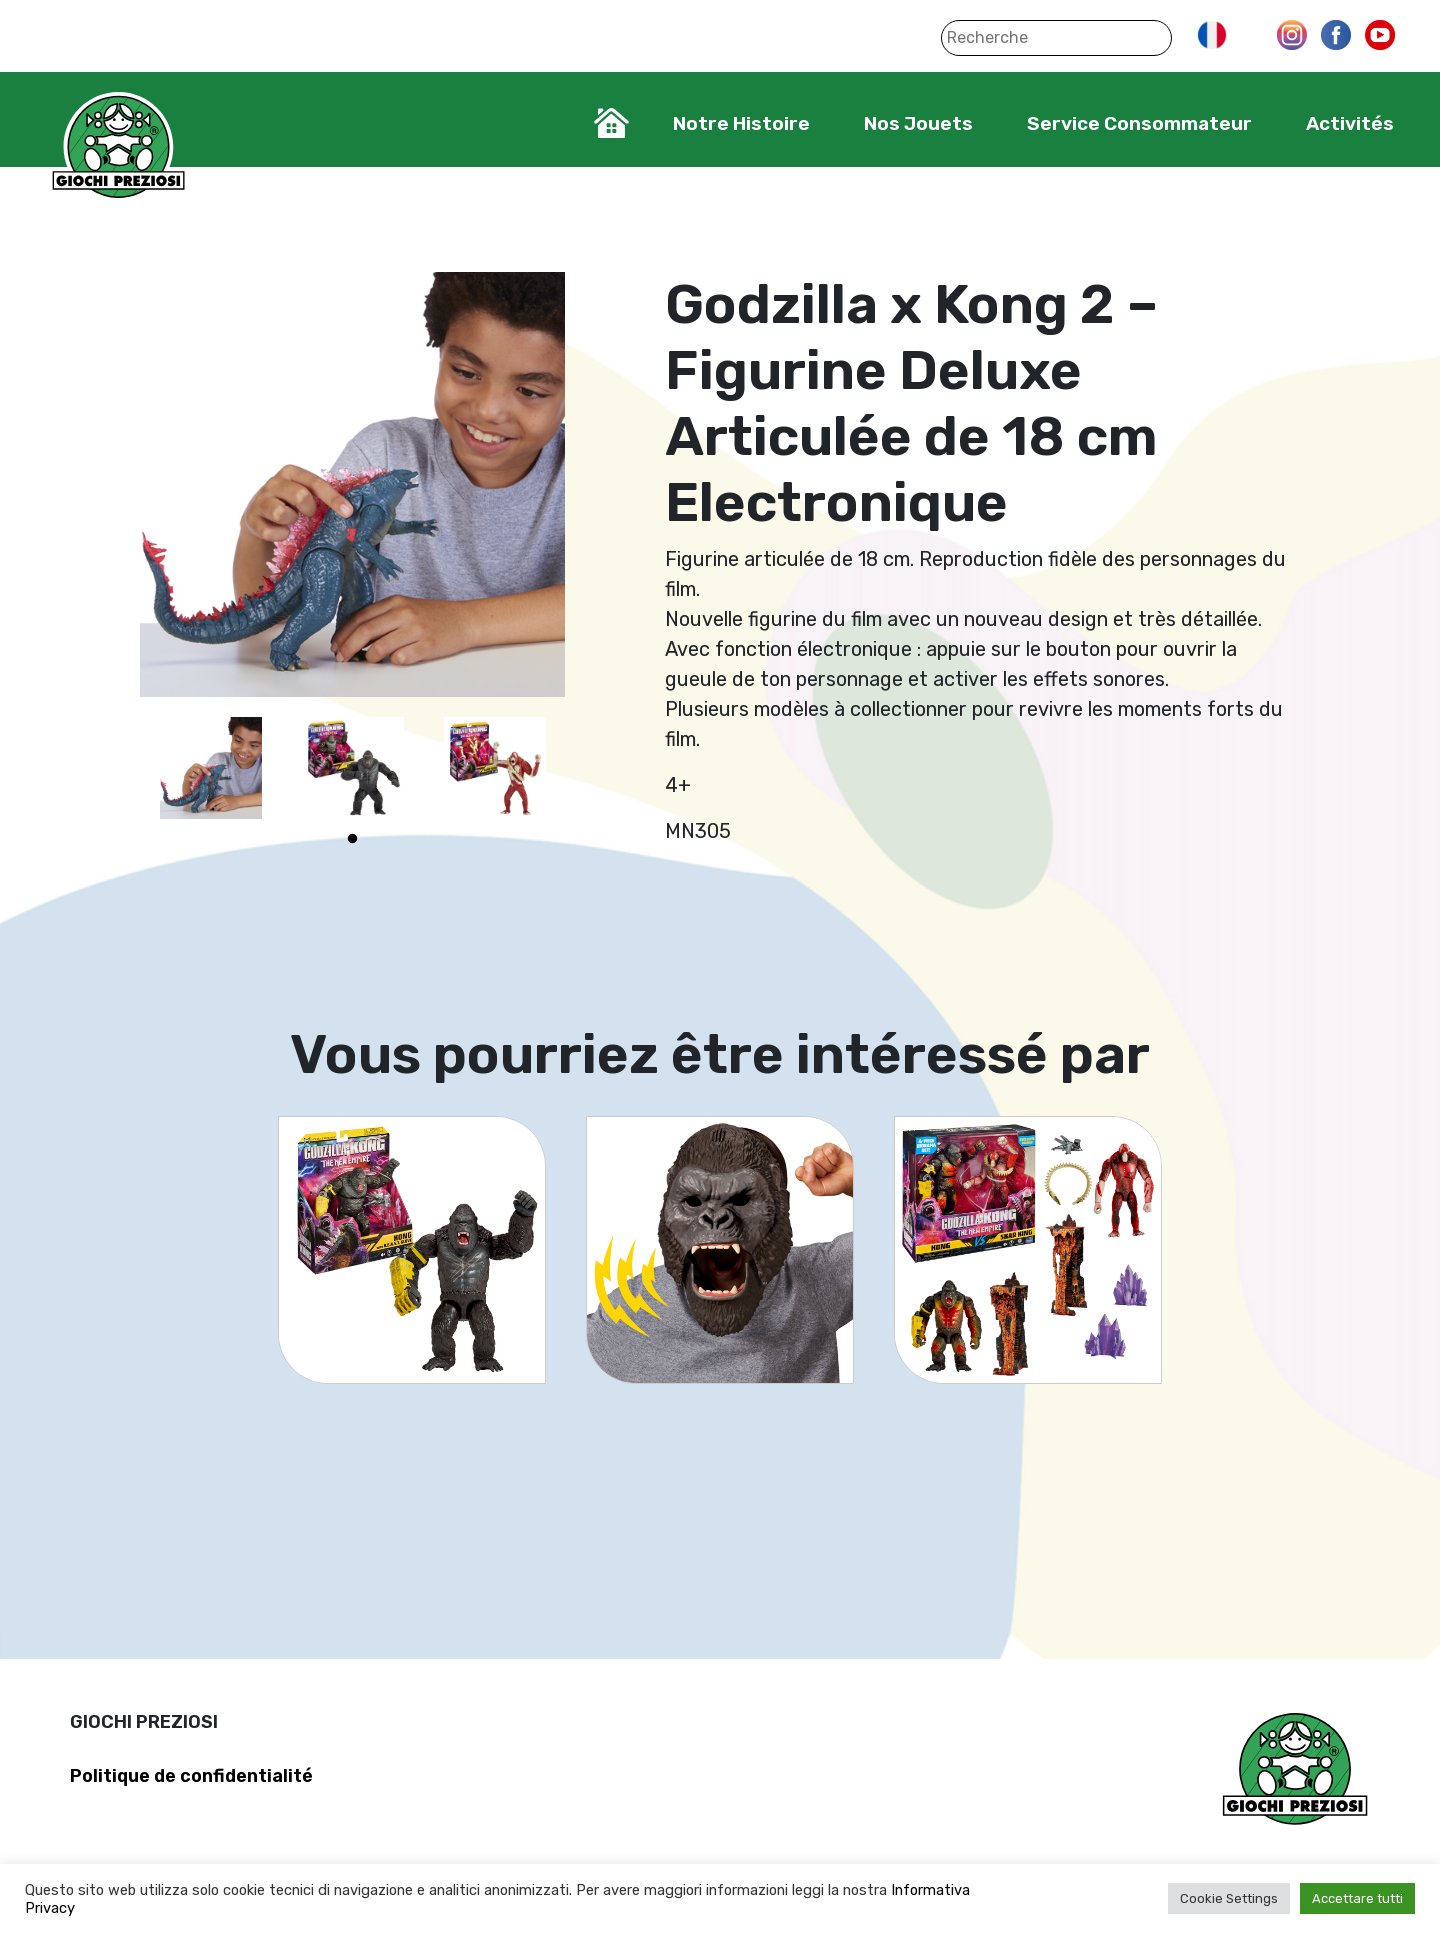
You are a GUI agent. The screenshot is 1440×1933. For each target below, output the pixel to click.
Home (611, 123)
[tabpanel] (211, 768)
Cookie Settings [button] (1229, 1898)
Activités (1350, 123)
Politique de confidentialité (191, 1776)
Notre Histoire (741, 123)
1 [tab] (353, 839)
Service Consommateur (1139, 123)
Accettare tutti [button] (1357, 1898)
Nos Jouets (918, 123)
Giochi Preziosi (118, 147)
